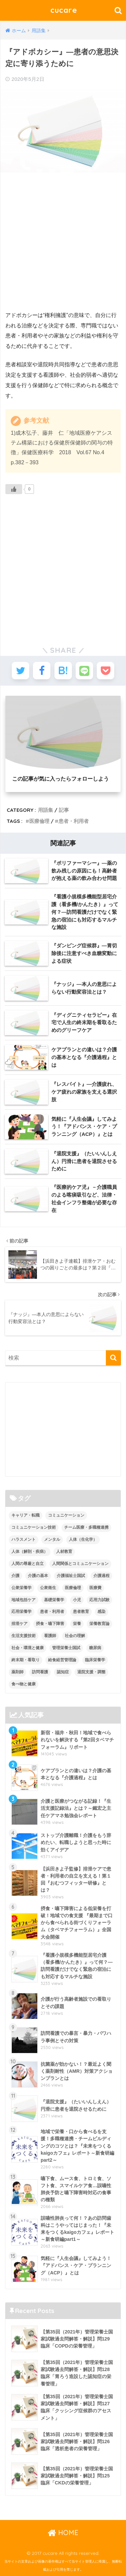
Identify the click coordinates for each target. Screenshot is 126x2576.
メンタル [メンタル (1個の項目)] (52, 1539)
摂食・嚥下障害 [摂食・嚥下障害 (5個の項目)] (50, 1623)
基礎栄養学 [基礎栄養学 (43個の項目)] (54, 1599)
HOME (63, 2532)
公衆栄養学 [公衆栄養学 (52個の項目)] (21, 1587)
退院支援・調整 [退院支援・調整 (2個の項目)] (91, 1672)
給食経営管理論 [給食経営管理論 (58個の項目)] (62, 1660)
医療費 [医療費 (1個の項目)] (95, 1587)
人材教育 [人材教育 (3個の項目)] (64, 1551)
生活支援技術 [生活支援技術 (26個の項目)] (23, 1635)
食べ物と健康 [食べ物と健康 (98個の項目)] (23, 1684)
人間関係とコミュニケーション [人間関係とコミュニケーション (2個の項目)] (80, 1563)
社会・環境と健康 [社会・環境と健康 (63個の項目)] (27, 1647)
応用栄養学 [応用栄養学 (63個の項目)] (21, 1611)
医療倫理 (39, 821)
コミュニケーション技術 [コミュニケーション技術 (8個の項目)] (33, 1527)
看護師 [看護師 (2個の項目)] (50, 1635)
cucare (63, 10)
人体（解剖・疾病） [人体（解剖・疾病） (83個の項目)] (29, 1551)
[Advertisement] (63, 242)
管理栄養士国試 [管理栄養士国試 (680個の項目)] (66, 1647)
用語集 (45, 810)
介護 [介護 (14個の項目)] (15, 1575)
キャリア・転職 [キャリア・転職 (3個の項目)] (25, 1515)
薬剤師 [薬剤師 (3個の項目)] (17, 1672)
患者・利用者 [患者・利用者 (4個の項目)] (52, 1611)
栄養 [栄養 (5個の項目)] (77, 1623)
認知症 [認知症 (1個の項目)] (63, 1672)
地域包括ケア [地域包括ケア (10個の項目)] (23, 1599)
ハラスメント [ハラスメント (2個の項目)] (23, 1539)
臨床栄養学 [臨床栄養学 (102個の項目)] (95, 1660)
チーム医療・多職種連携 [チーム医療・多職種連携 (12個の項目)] (86, 1527)
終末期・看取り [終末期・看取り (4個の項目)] (25, 1660)
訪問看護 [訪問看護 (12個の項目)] (40, 1672)
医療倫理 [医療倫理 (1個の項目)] (73, 1587)
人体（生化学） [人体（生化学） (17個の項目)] (83, 1539)
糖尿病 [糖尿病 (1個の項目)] (95, 1647)
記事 (64, 810)
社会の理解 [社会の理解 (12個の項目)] (75, 1635)
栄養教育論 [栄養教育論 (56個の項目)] (99, 1623)
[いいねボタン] (13, 489)
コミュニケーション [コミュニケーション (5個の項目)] (66, 1515)
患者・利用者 (73, 821)
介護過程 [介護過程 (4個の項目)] (101, 1575)
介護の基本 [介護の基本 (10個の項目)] (38, 1575)
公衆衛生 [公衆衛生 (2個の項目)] (48, 1587)
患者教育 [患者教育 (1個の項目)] (81, 1611)
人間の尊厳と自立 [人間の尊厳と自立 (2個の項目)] (27, 1563)
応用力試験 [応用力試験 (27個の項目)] (99, 1599)
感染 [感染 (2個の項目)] (101, 1611)
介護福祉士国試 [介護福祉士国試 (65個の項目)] (71, 1575)
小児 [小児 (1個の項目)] (77, 1599)
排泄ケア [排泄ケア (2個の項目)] (19, 1623)
